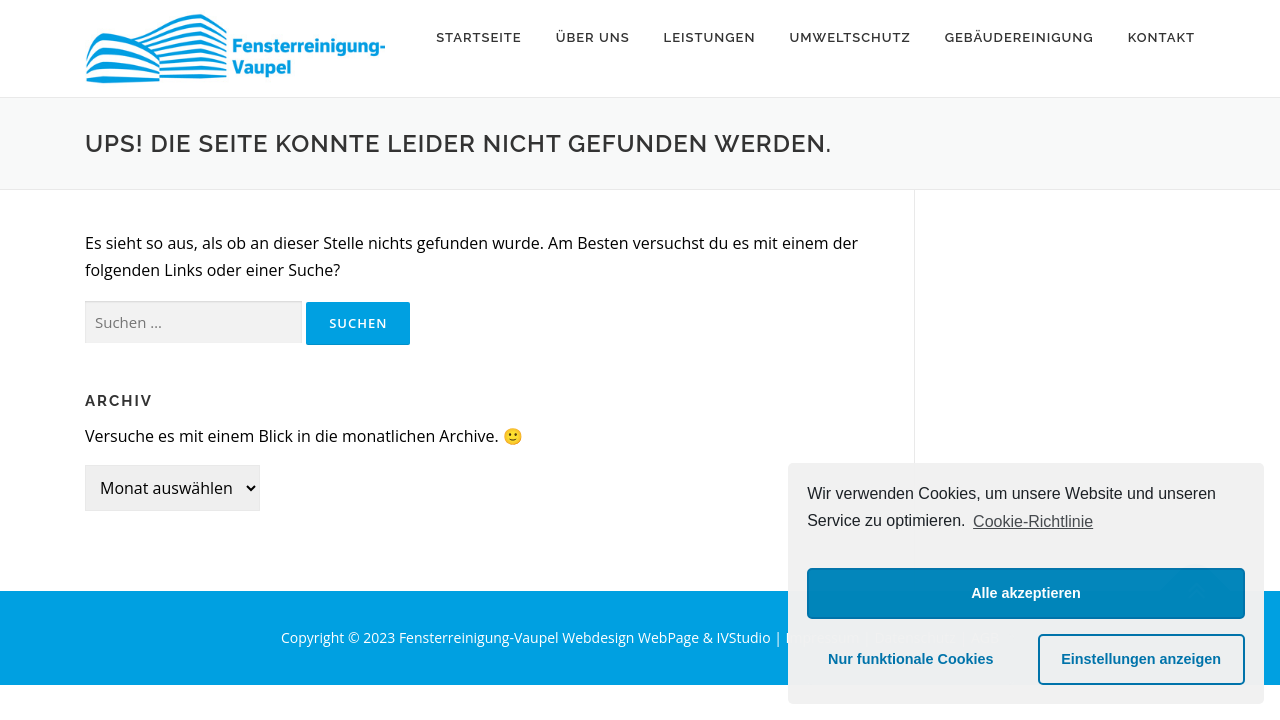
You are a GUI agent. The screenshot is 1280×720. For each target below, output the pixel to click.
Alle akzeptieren (1026, 593)
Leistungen (710, 37)
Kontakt (1161, 37)
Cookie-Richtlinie (1033, 521)
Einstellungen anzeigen (1141, 659)
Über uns (593, 37)
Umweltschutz (849, 37)
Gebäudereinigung (1019, 37)
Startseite (479, 37)
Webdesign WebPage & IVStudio (668, 637)
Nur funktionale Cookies (911, 659)
